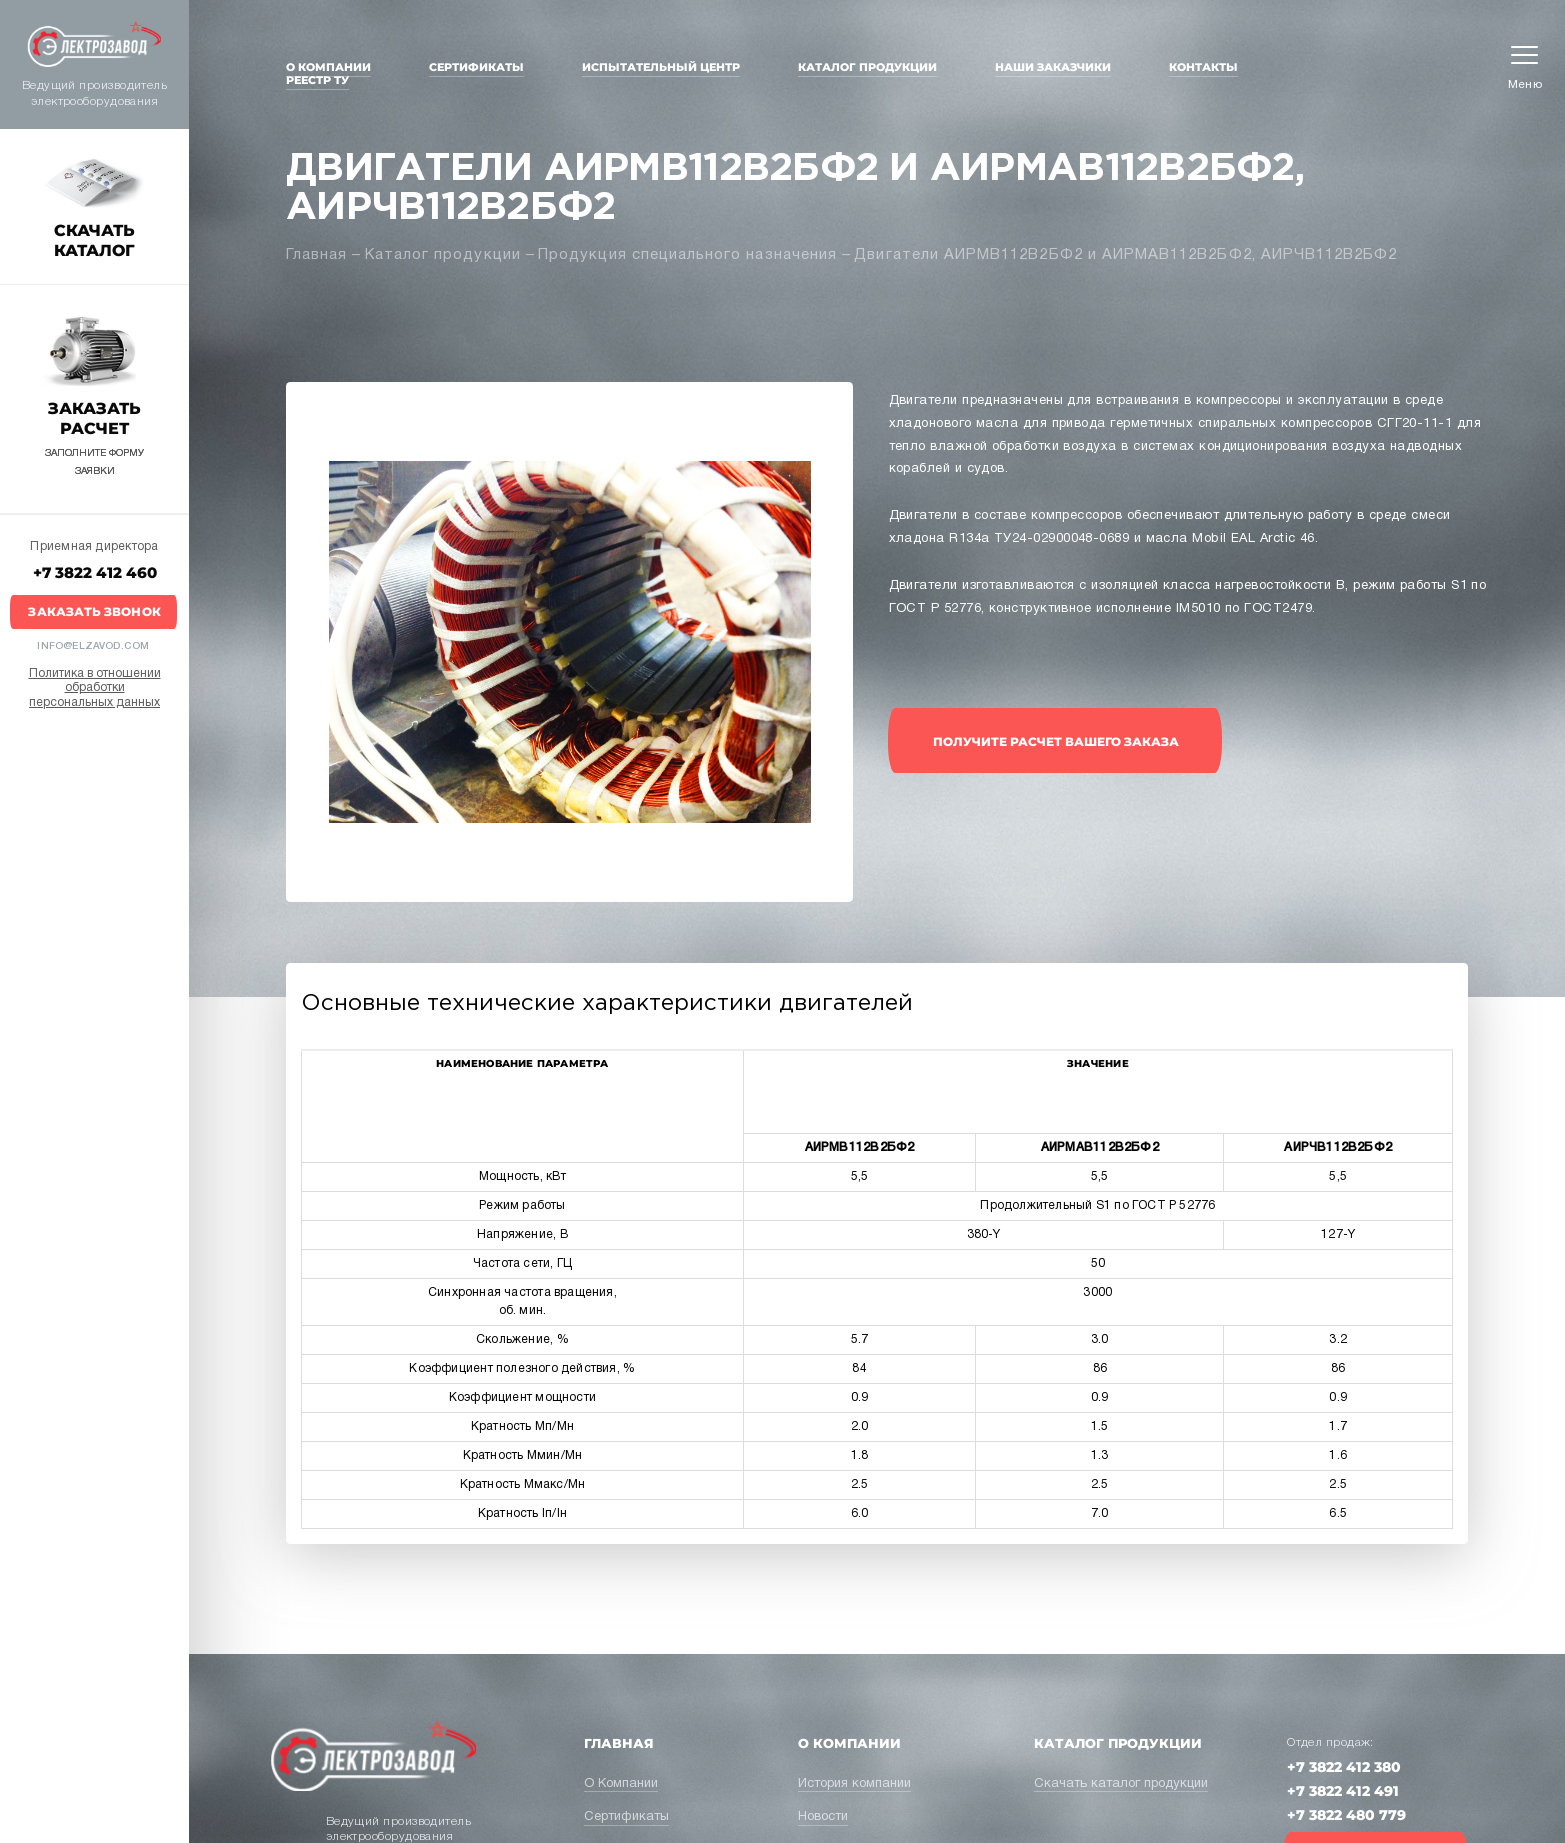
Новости (823, 1817)
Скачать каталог (94, 240)
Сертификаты (476, 67)
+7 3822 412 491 (1343, 1791)
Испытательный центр (661, 67)
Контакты (1203, 67)
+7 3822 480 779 (1346, 1815)
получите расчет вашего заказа (1056, 741)
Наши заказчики (1053, 67)
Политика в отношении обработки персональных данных (95, 688)
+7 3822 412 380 (1344, 1767)
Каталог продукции (867, 67)
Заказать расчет (94, 418)
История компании (854, 1784)
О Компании (328, 67)
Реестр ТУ (317, 80)
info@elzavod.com (93, 646)
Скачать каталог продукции (1121, 1784)
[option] (570, 642)
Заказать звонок (94, 611)
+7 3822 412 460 (95, 572)
